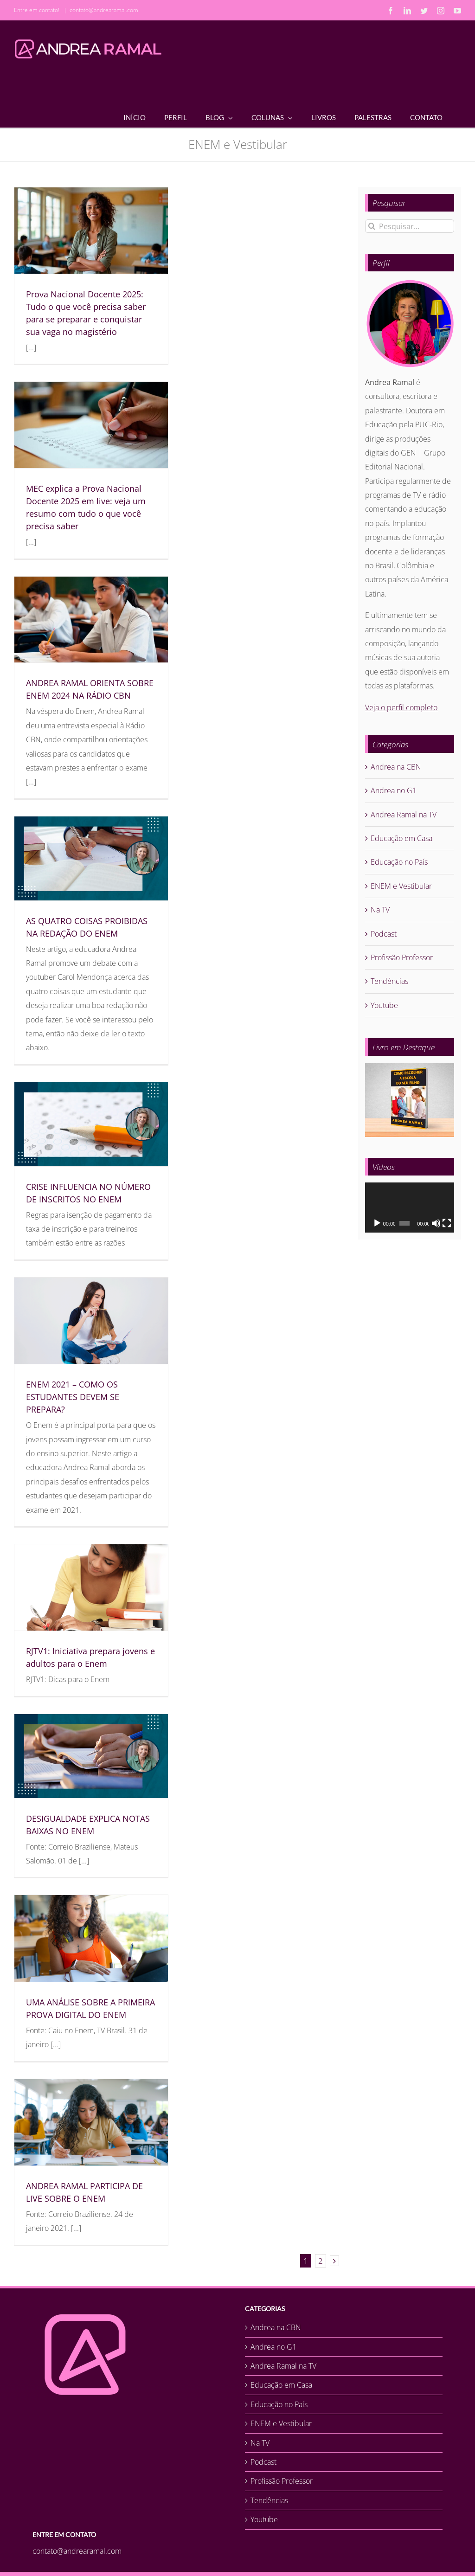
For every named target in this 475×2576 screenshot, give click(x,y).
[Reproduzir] (377, 1223)
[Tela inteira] (446, 1223)
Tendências (389, 981)
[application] (409, 1207)
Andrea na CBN (396, 767)
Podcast (384, 934)
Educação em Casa (401, 838)
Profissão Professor (402, 957)
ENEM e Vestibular (401, 886)
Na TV (380, 910)
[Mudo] (436, 1223)
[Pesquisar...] (409, 226)
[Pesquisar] (372, 226)
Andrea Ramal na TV (403, 814)
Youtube (384, 1005)
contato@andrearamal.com (104, 10)
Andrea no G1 (394, 790)
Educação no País (399, 862)
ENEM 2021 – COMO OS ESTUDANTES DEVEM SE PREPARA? (72, 1397)
